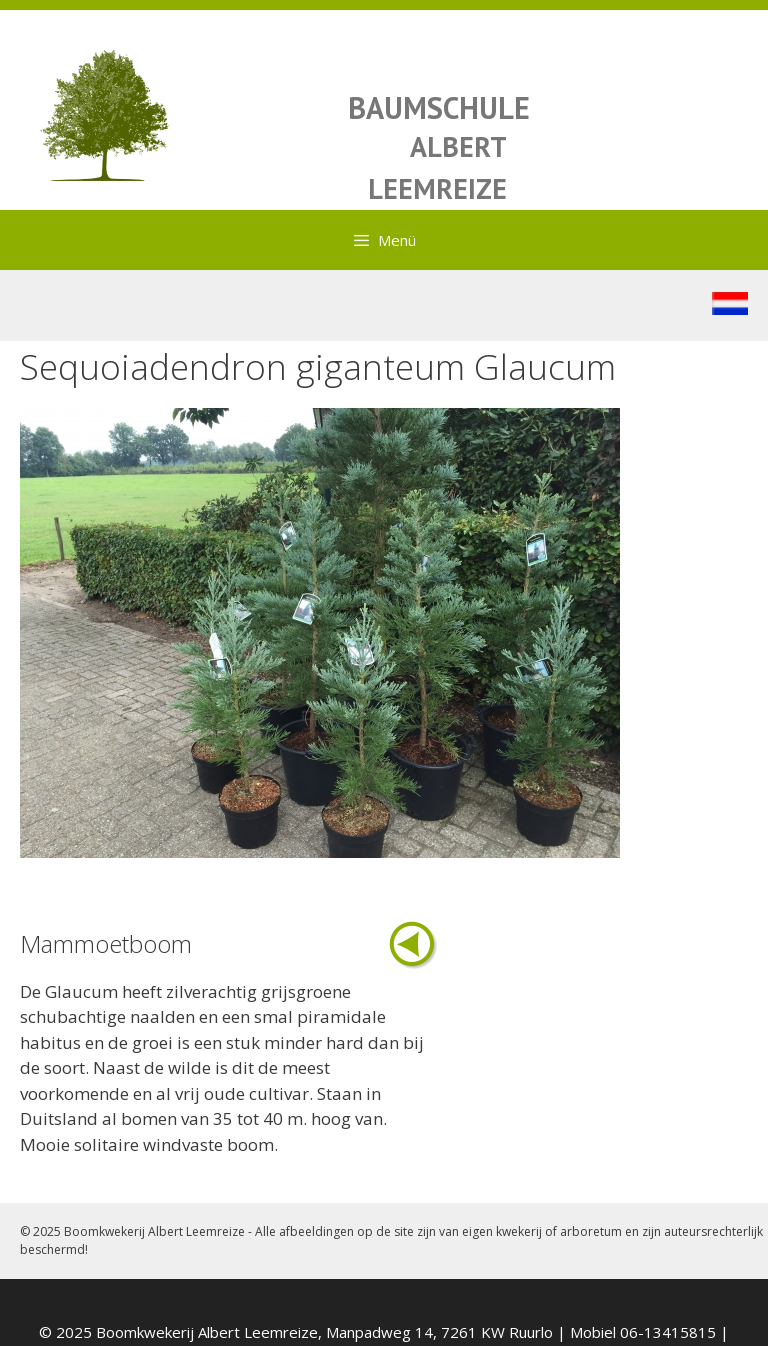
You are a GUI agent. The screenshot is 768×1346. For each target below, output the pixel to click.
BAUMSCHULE (439, 107)
